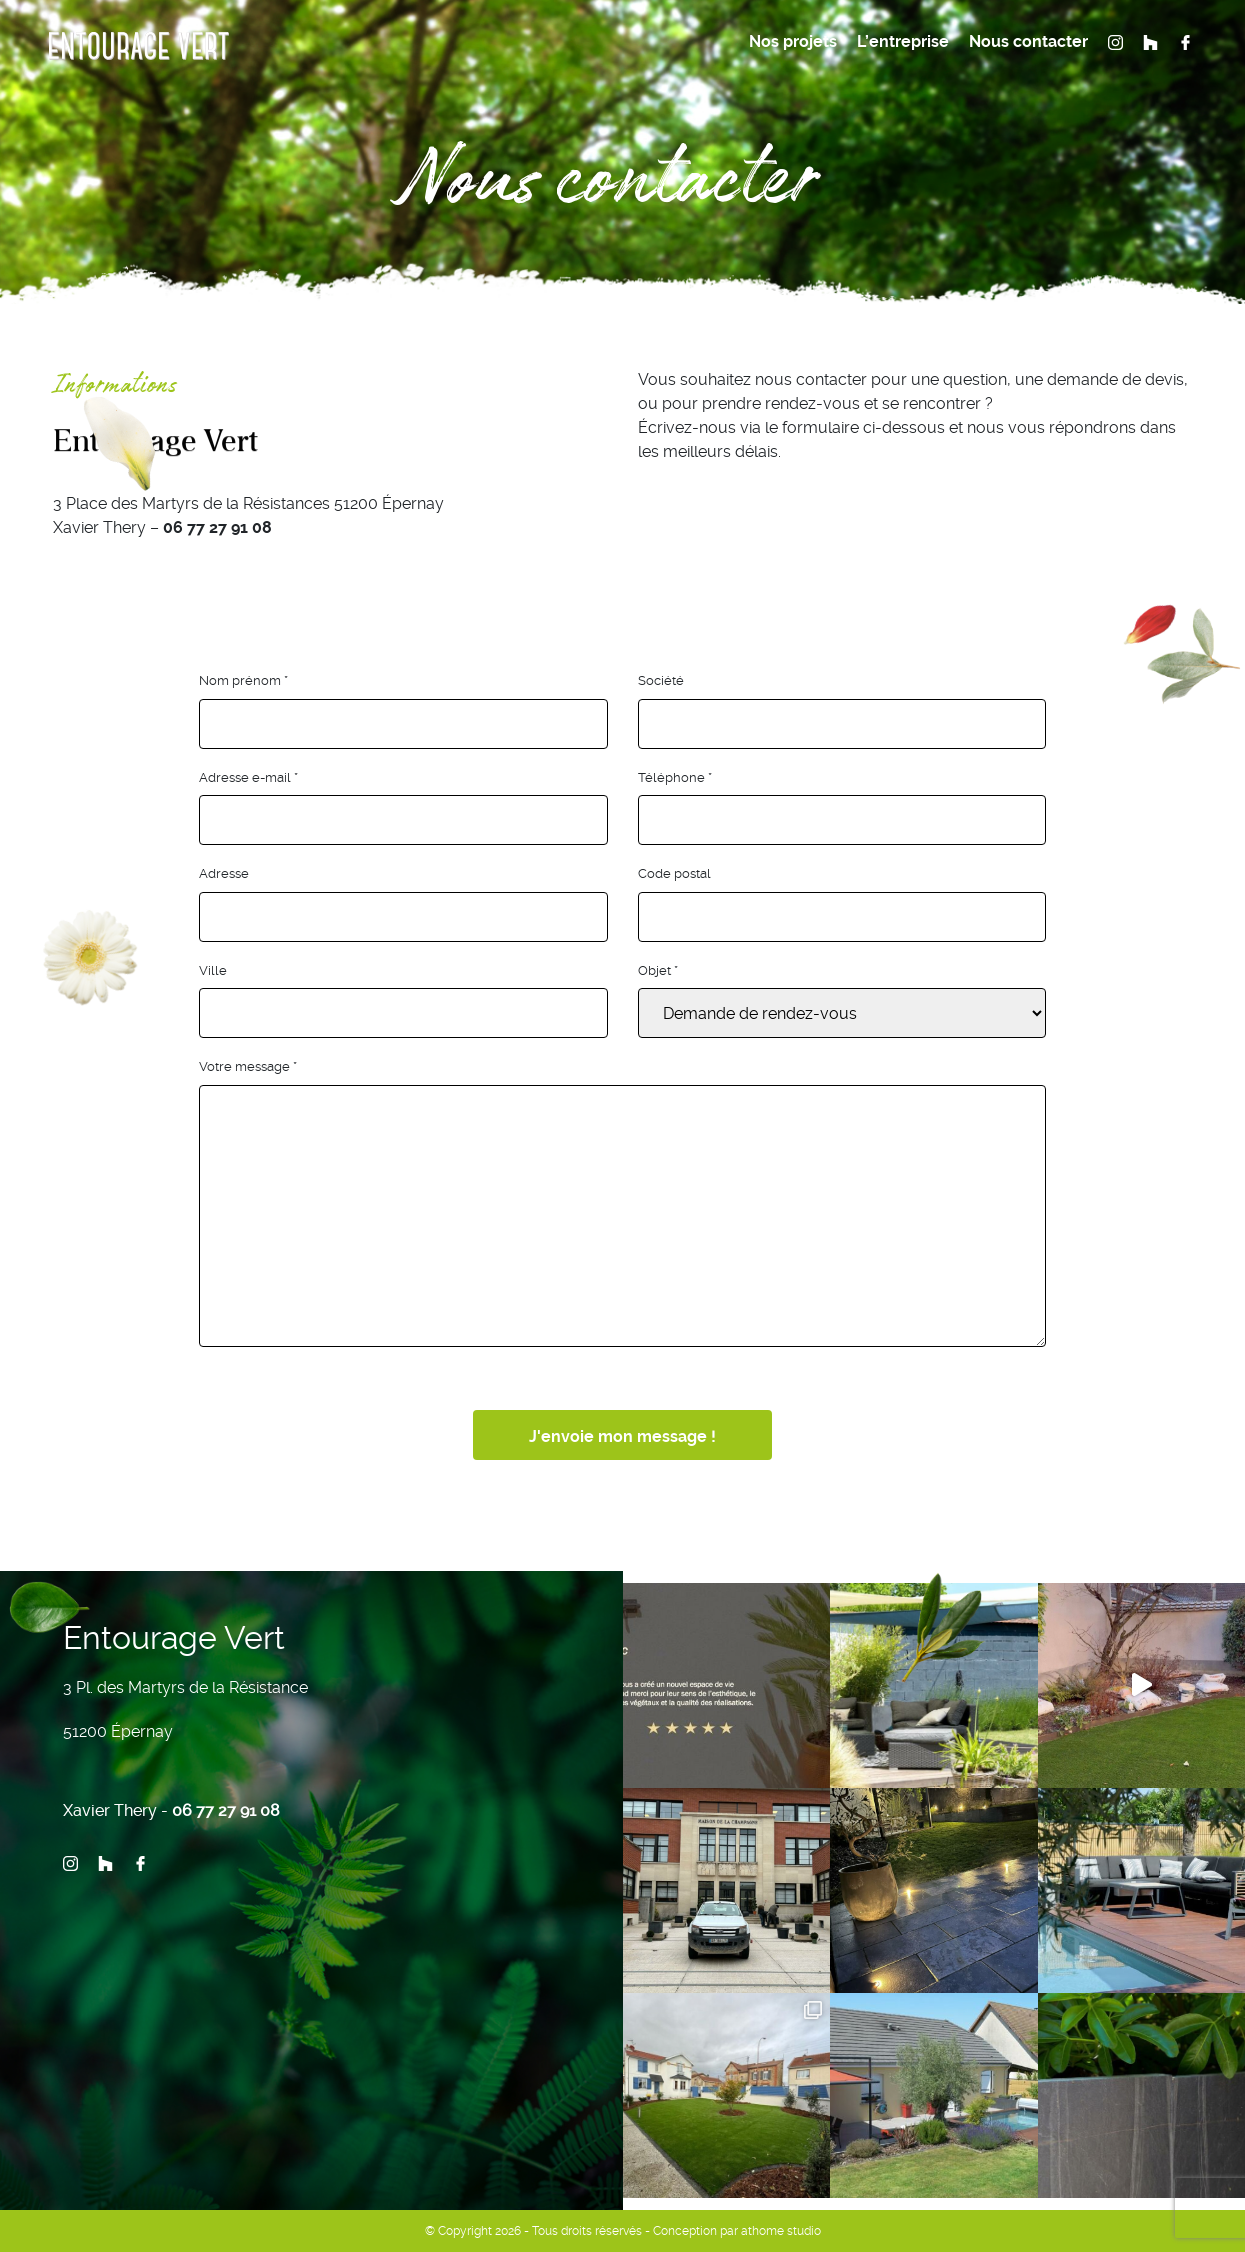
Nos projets (793, 41)
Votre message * (248, 1066)
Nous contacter (1028, 41)
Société (661, 680)
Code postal (674, 873)
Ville (213, 970)
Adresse (224, 873)
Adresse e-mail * (248, 777)
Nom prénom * (243, 680)
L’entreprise (903, 41)
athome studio (781, 2231)
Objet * (658, 970)
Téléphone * (675, 777)
